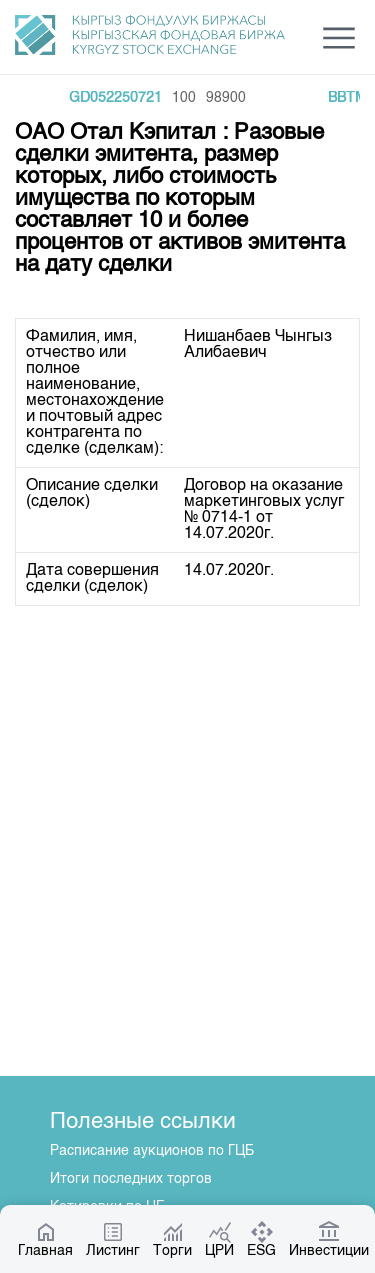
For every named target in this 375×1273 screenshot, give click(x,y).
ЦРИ (219, 1239)
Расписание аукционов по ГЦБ (152, 1151)
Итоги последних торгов (131, 1179)
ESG (261, 1239)
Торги (172, 1239)
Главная (45, 1239)
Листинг (113, 1239)
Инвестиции (329, 1239)
